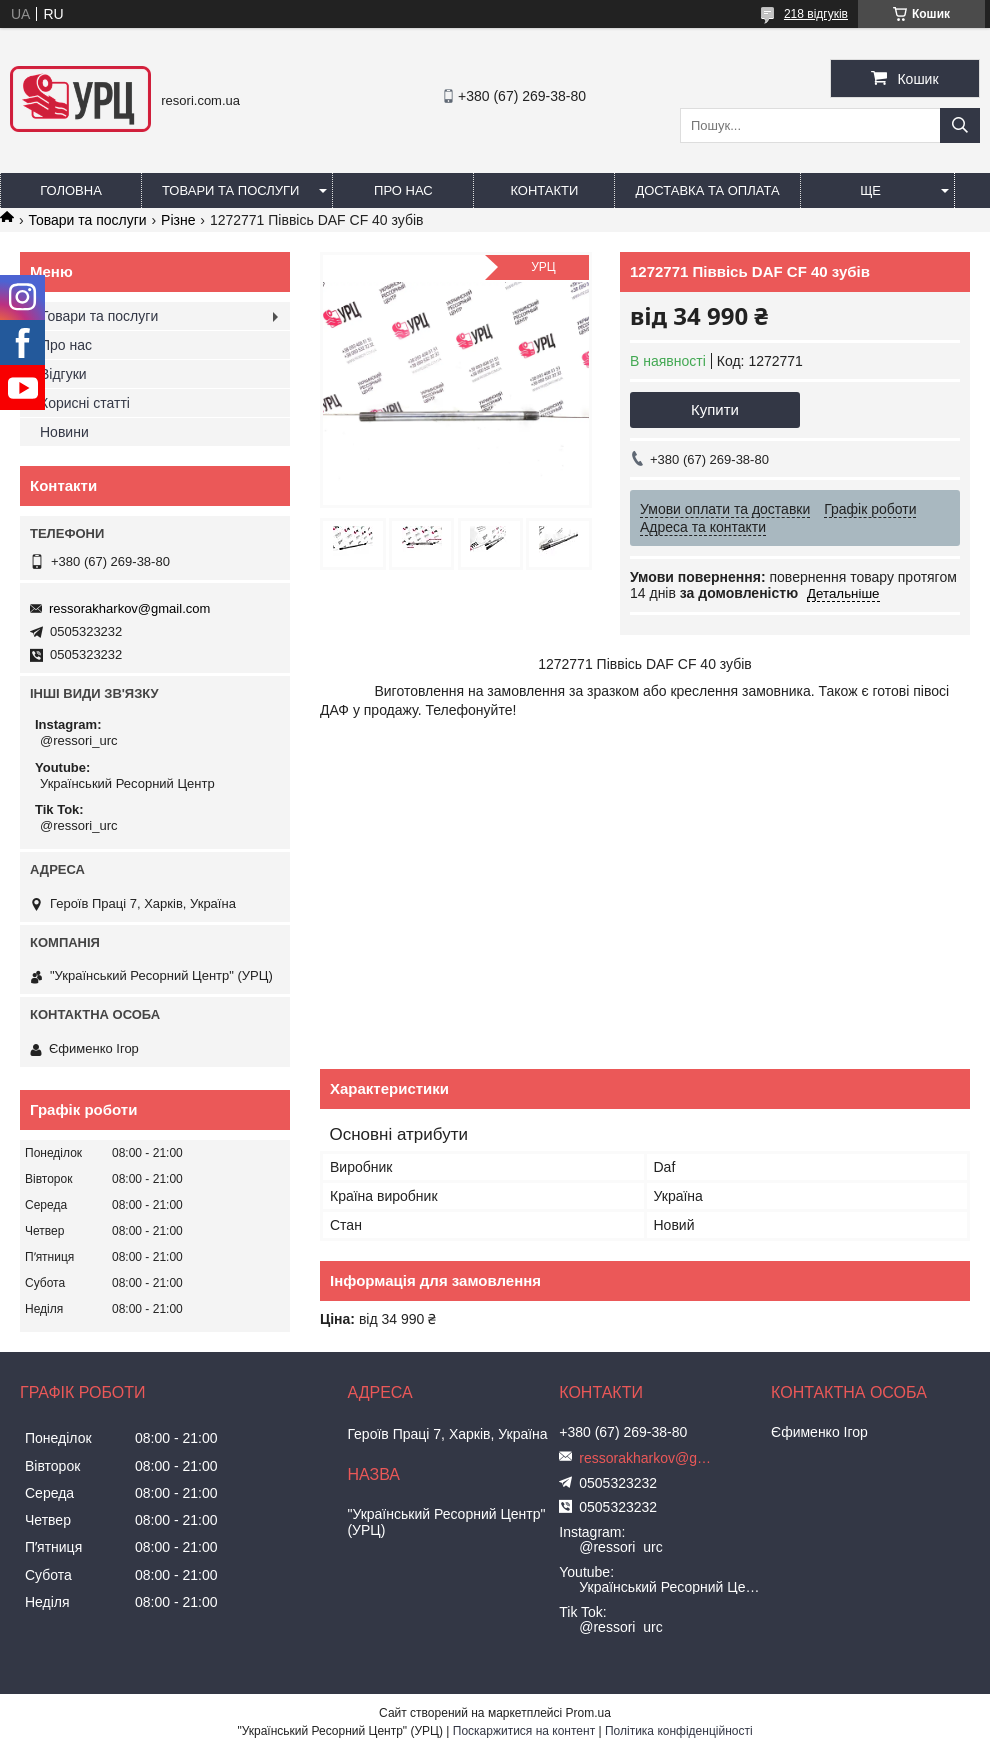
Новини (64, 432)
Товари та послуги (230, 190)
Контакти (544, 190)
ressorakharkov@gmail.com (129, 608)
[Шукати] (960, 125)
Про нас (403, 190)
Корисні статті (85, 403)
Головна (71, 190)
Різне (178, 220)
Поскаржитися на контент (524, 1731)
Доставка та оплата (707, 190)
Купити (715, 409)
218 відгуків (816, 14)
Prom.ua (588, 1713)
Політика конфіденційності (679, 1731)
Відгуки (63, 374)
